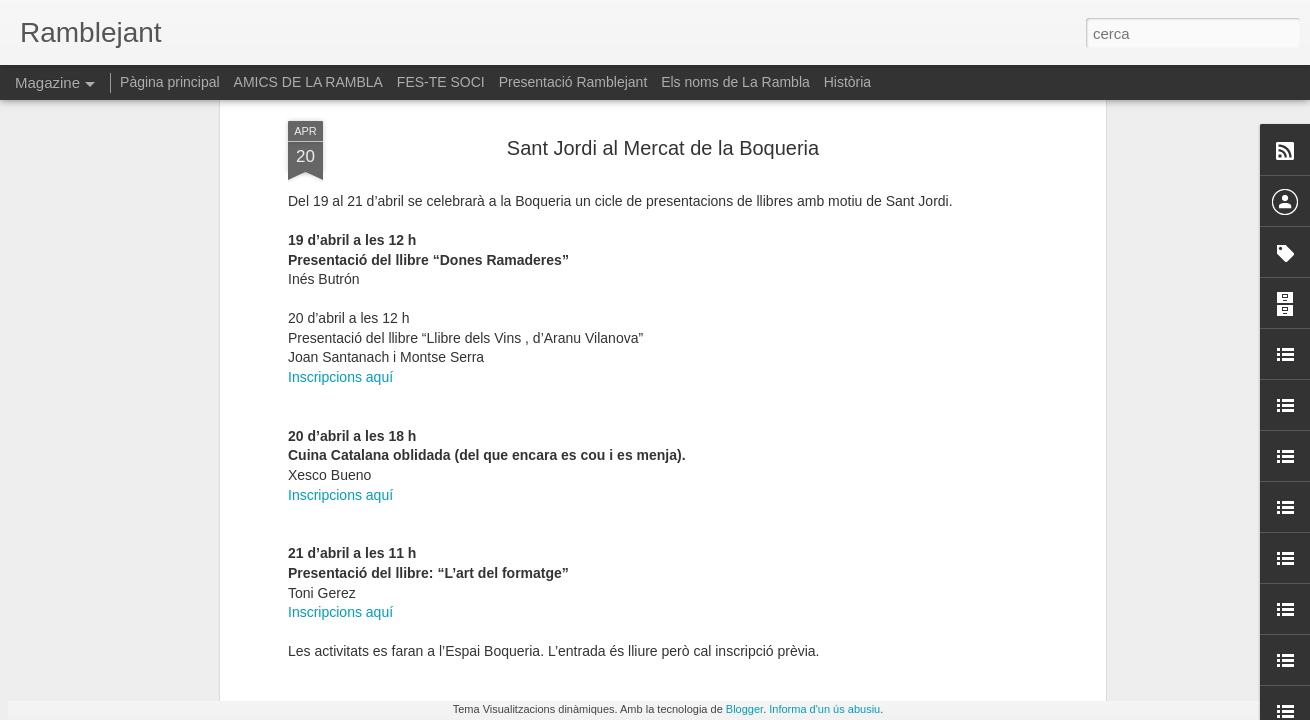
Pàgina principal (170, 82)
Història (847, 82)
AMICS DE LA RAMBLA (308, 82)
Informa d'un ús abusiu (824, 709)
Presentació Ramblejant (573, 82)
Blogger (744, 709)
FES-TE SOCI (441, 82)
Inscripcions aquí (340, 194)
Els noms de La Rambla (735, 82)
